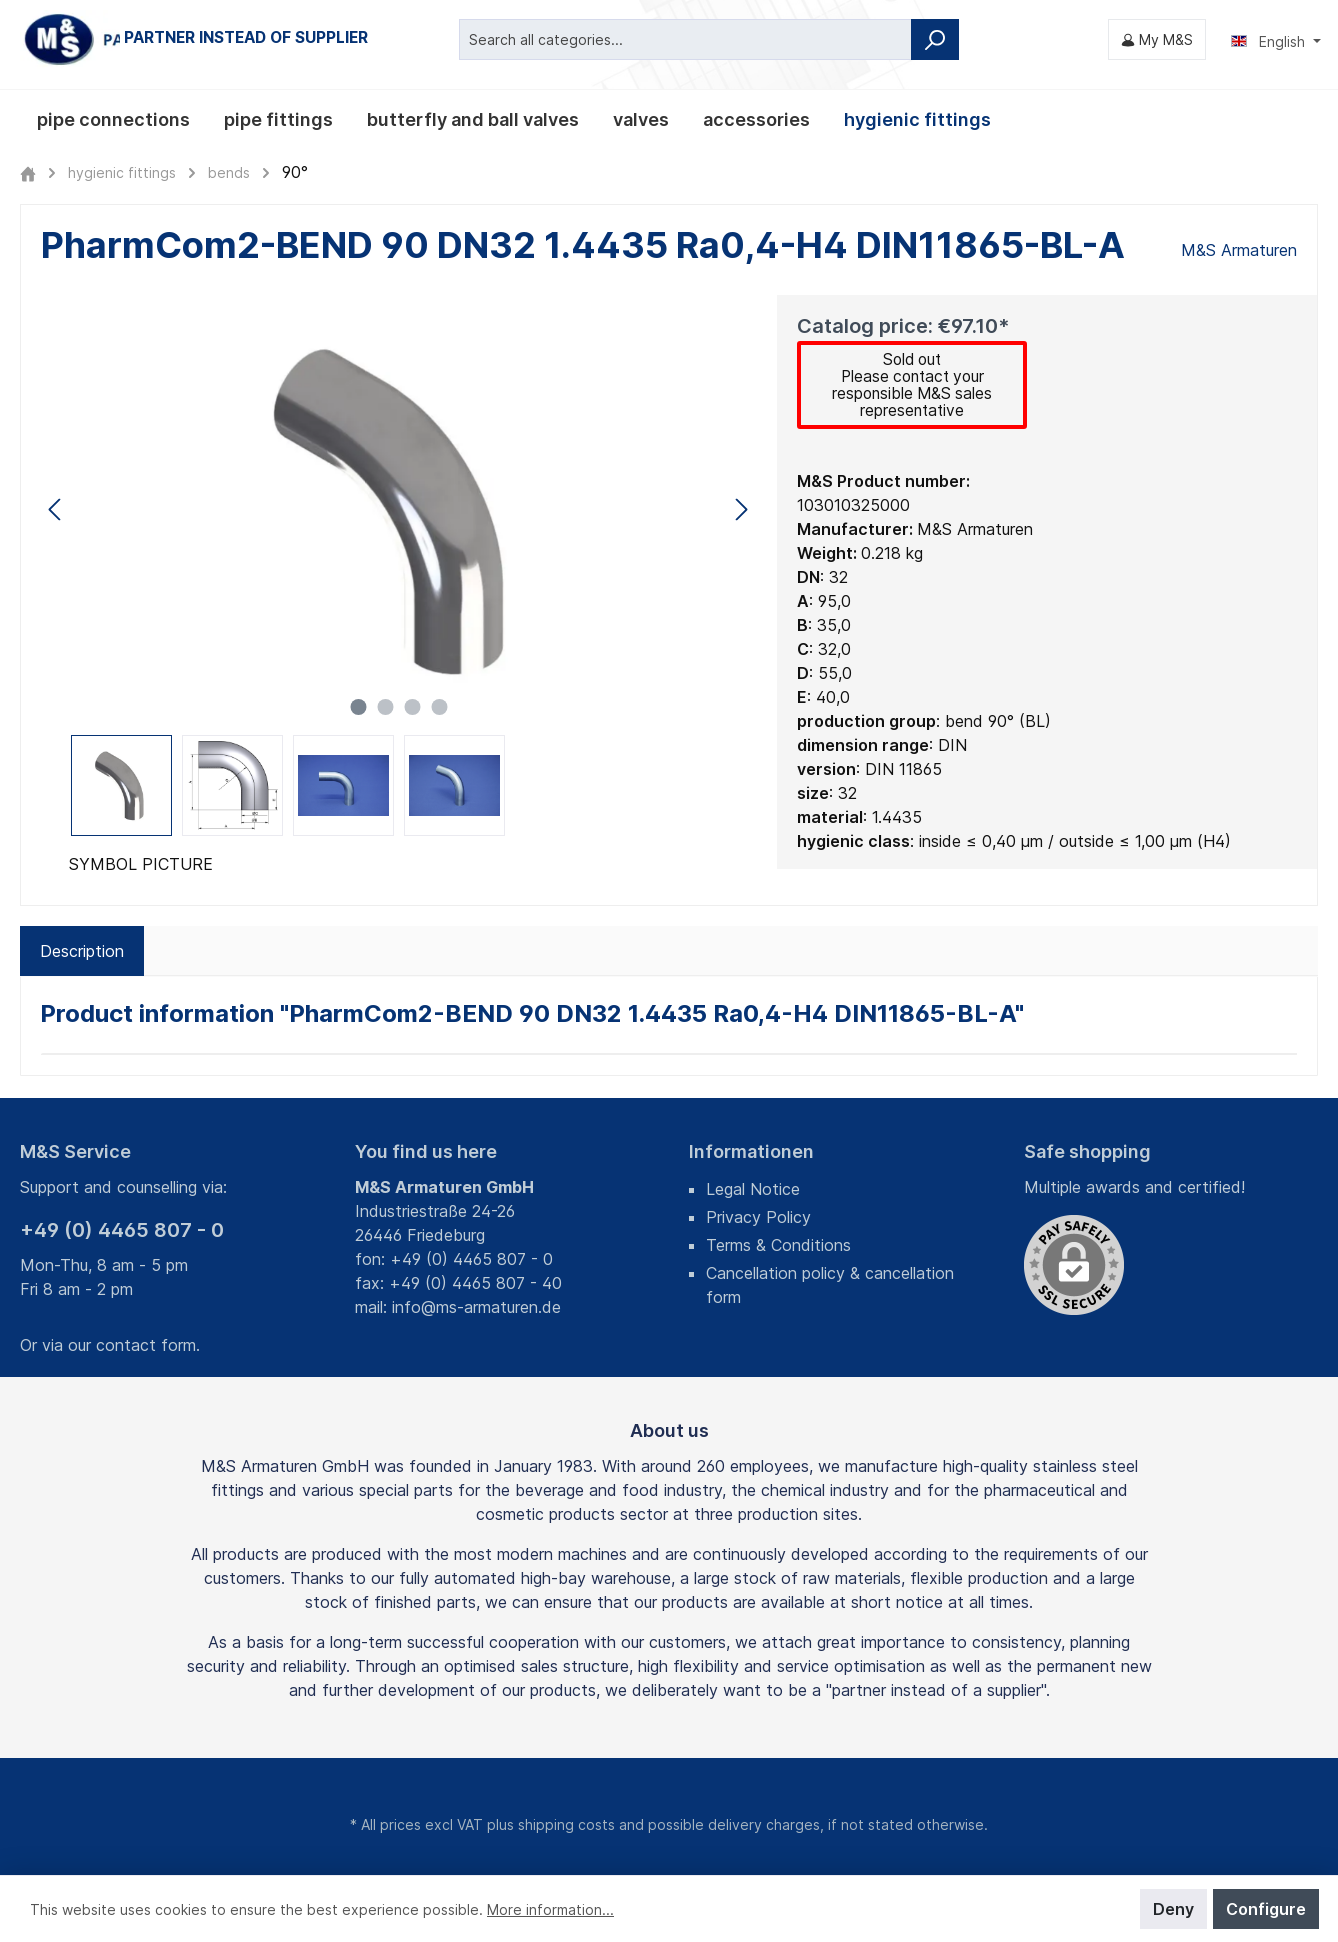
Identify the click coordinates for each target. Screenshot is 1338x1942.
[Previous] (56, 509)
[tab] (82, 953)
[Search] (935, 39)
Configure (1266, 1909)
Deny (1173, 1909)
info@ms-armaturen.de (476, 1307)
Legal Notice (753, 1189)
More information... (550, 1909)
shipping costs (566, 1824)
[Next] (741, 509)
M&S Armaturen (1239, 250)
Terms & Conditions (778, 1245)
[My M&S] (1157, 39)
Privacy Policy (758, 1217)
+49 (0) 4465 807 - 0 (122, 1230)
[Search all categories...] (685, 39)
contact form (146, 1345)
